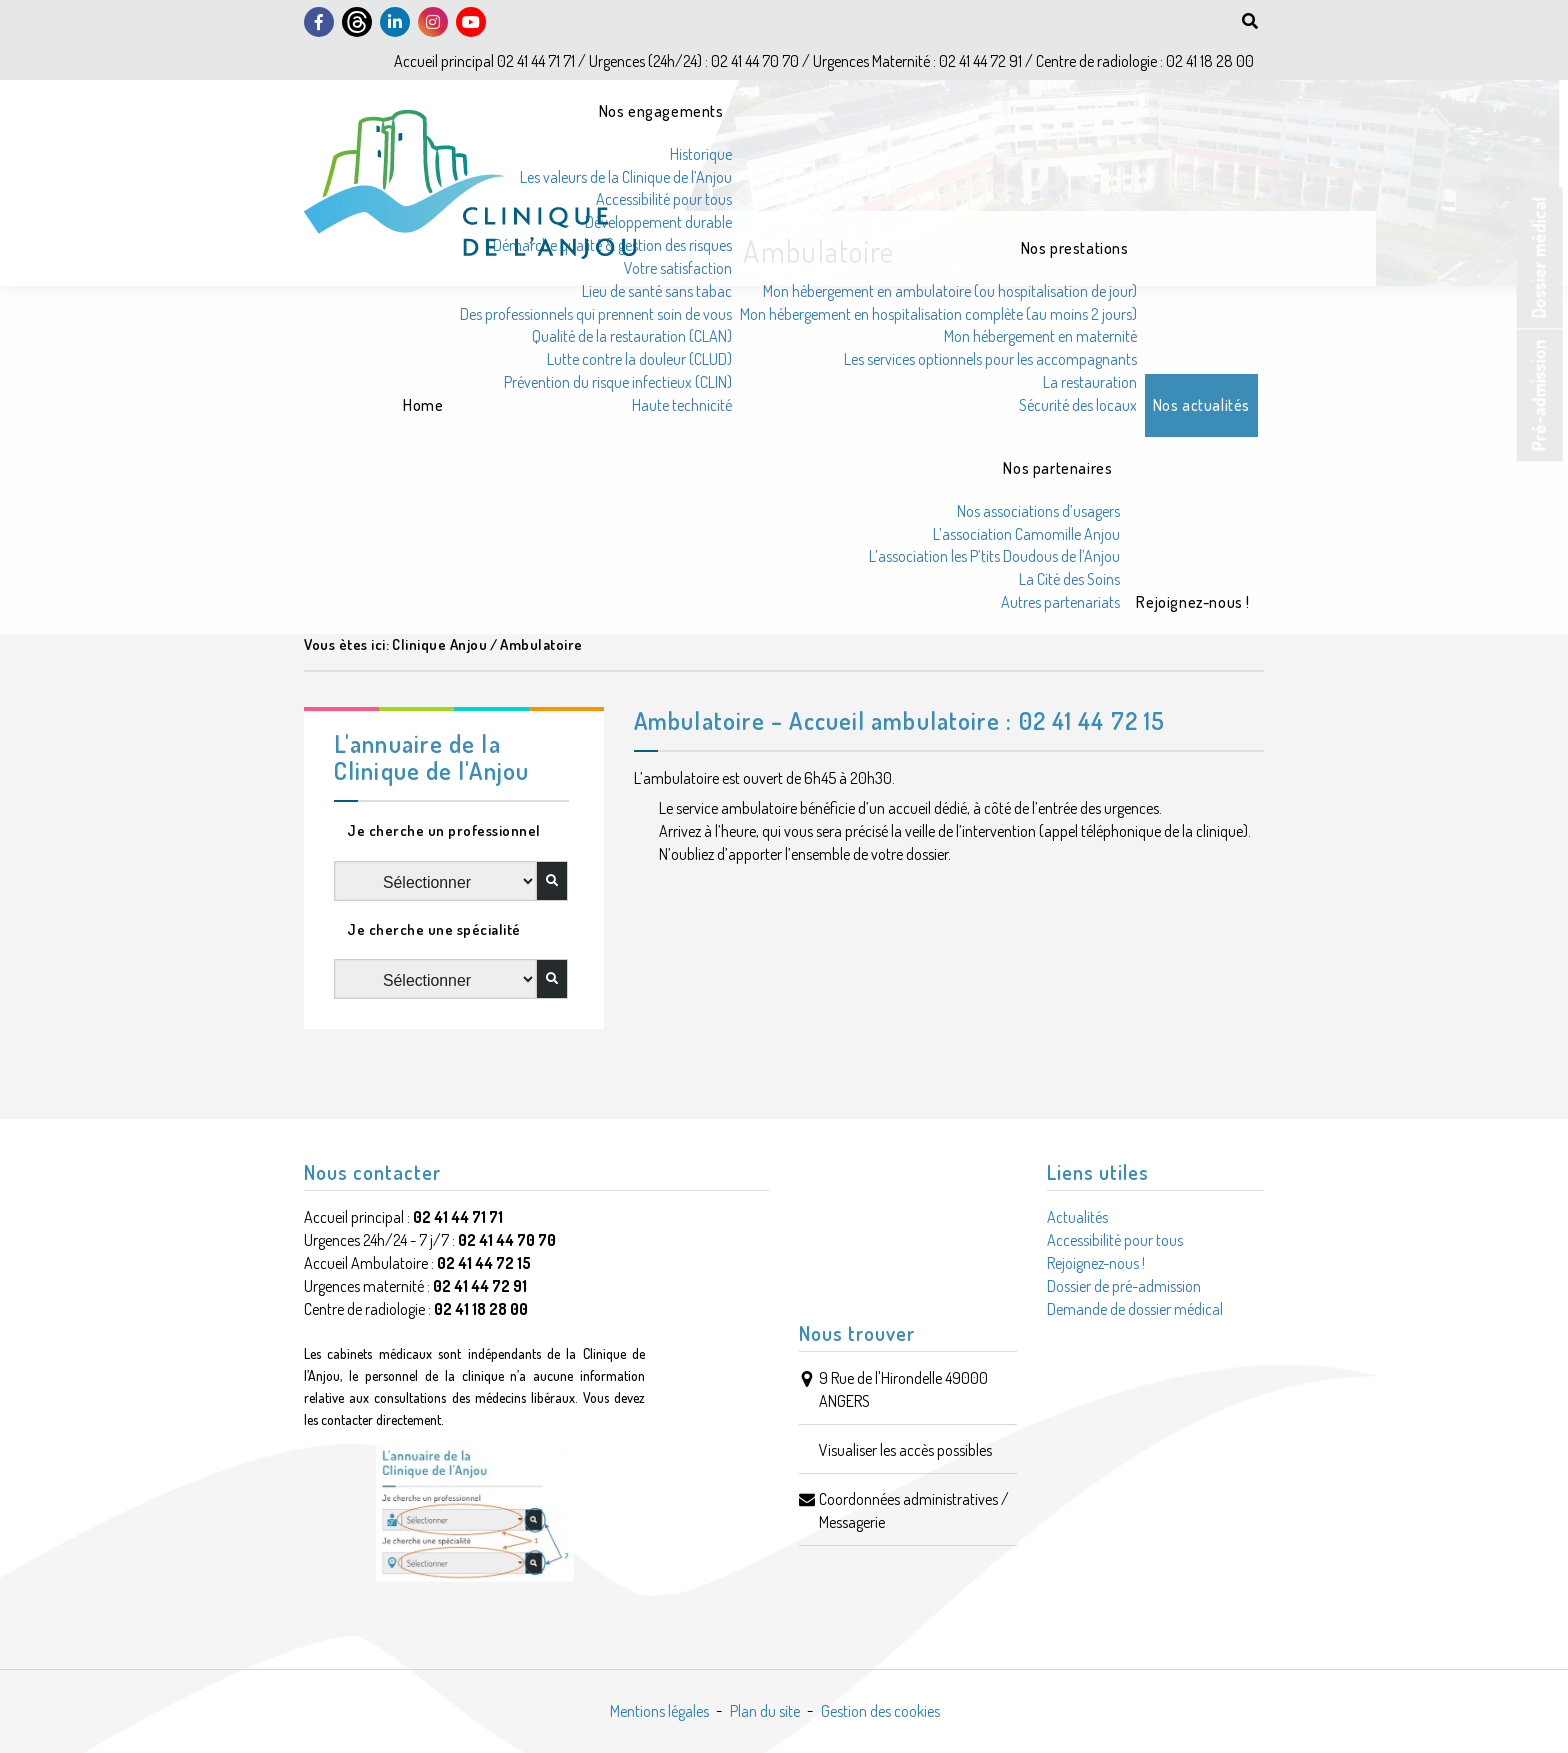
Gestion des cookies (880, 1711)
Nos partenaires (1057, 468)
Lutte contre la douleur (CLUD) (639, 359)
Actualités (1077, 1217)
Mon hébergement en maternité (1040, 336)
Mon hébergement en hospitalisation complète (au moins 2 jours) (938, 314)
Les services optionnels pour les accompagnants (990, 359)
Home (423, 405)
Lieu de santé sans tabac (657, 291)
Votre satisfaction (678, 268)
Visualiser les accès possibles (905, 1450)
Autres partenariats (1060, 602)
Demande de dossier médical (1135, 1309)
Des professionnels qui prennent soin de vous (596, 314)
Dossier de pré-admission (1124, 1286)
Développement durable (658, 222)
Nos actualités (1201, 405)
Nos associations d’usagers (1038, 511)
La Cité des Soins (1069, 579)
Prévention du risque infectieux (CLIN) (618, 382)
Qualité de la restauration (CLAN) (632, 336)
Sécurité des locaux (1078, 405)
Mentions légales (659, 1711)
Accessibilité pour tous (664, 199)
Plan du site (765, 1711)
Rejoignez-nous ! (1193, 602)
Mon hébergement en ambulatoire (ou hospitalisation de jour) (950, 291)
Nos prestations (1075, 248)
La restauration (1090, 382)
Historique (701, 154)
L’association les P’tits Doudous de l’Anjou (994, 556)
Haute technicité (682, 405)
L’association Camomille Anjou (1026, 534)
